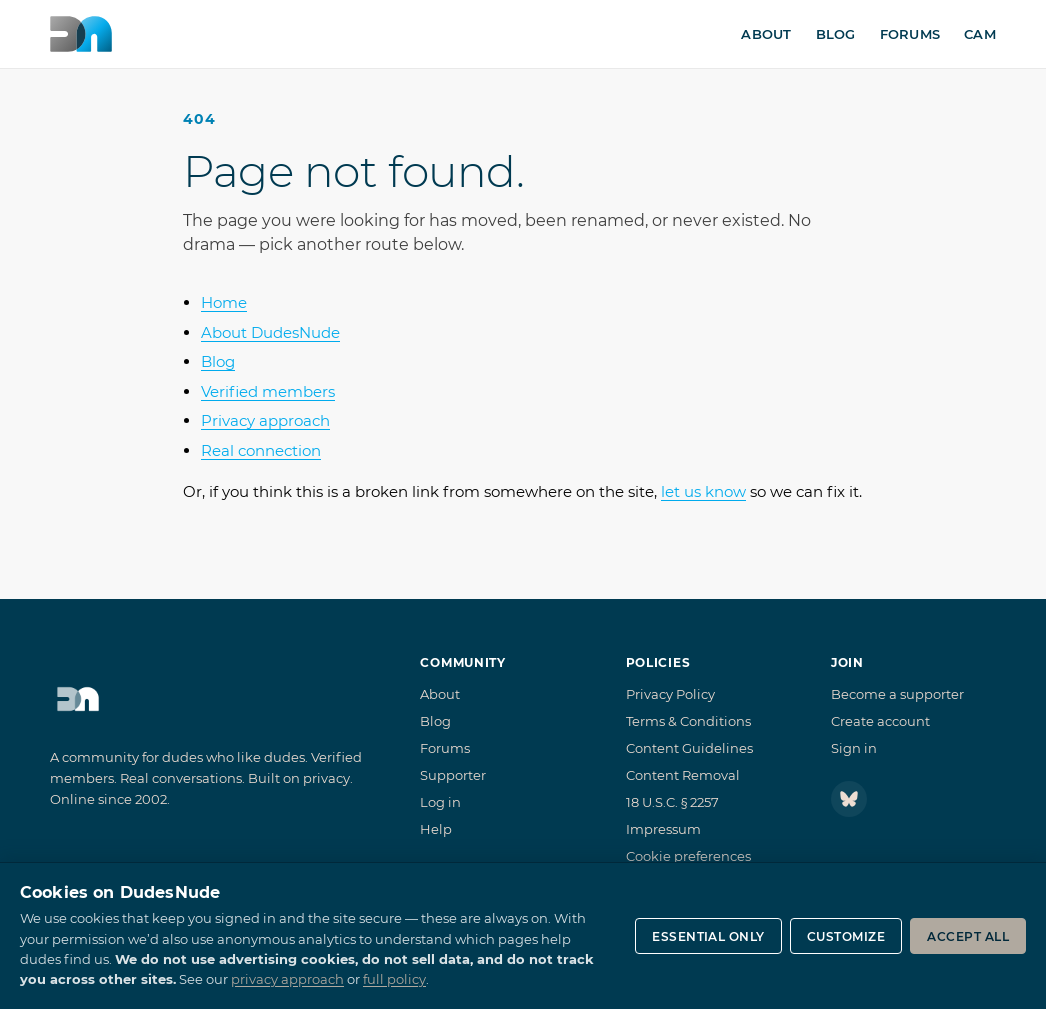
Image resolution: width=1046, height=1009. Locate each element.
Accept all (968, 936)
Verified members (268, 391)
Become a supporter (897, 694)
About (766, 34)
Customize (846, 936)
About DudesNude (270, 332)
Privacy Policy (670, 694)
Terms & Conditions (688, 721)
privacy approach (287, 979)
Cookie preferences (688, 856)
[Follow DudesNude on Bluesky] (849, 799)
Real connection (261, 450)
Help (436, 829)
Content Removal (683, 775)
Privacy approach (265, 420)
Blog (836, 34)
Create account (880, 721)
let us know (703, 491)
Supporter (453, 775)
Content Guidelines (689, 748)
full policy (394, 979)
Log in (440, 802)
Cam (980, 34)
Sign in (854, 748)
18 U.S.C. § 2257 (672, 802)
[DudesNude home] (81, 34)
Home (224, 302)
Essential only (708, 936)
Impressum (663, 829)
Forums (910, 34)
